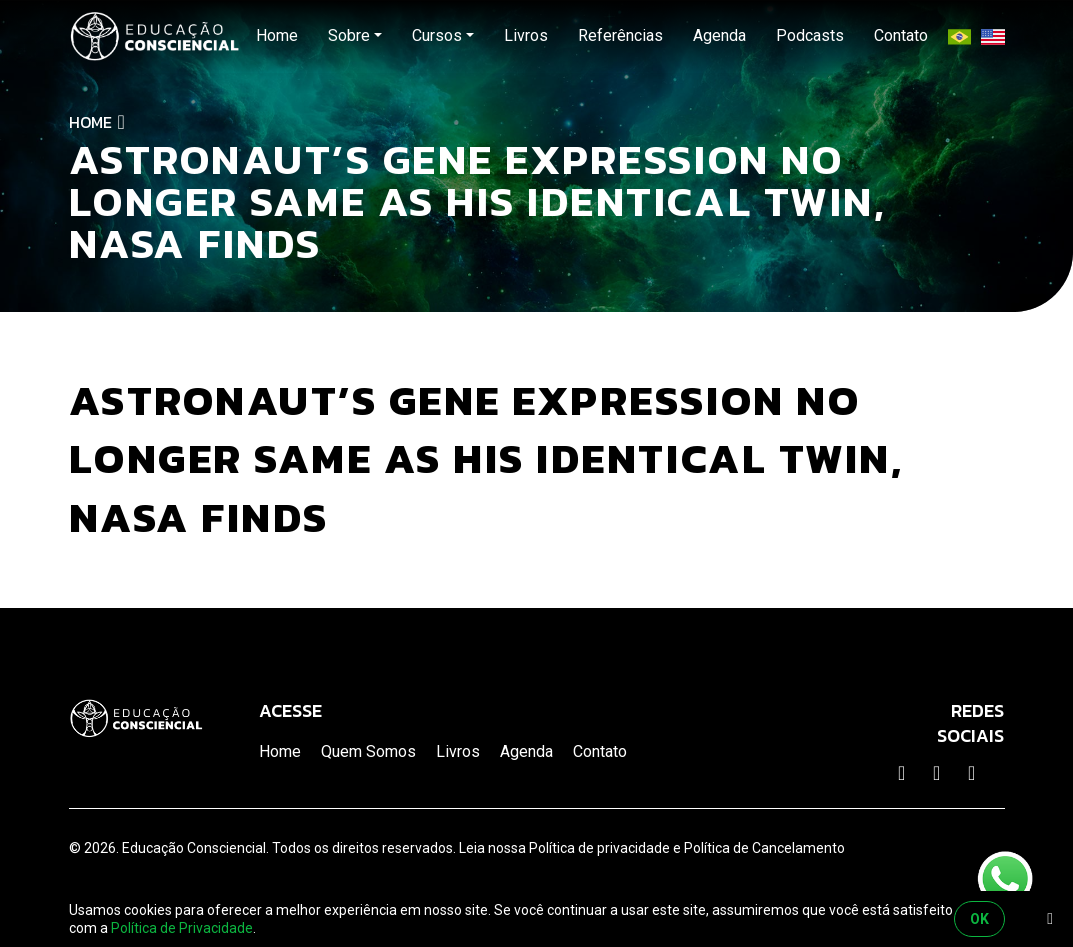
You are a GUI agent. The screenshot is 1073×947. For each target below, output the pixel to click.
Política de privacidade (599, 848)
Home (90, 122)
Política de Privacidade (182, 928)
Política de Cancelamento (764, 848)
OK (979, 919)
